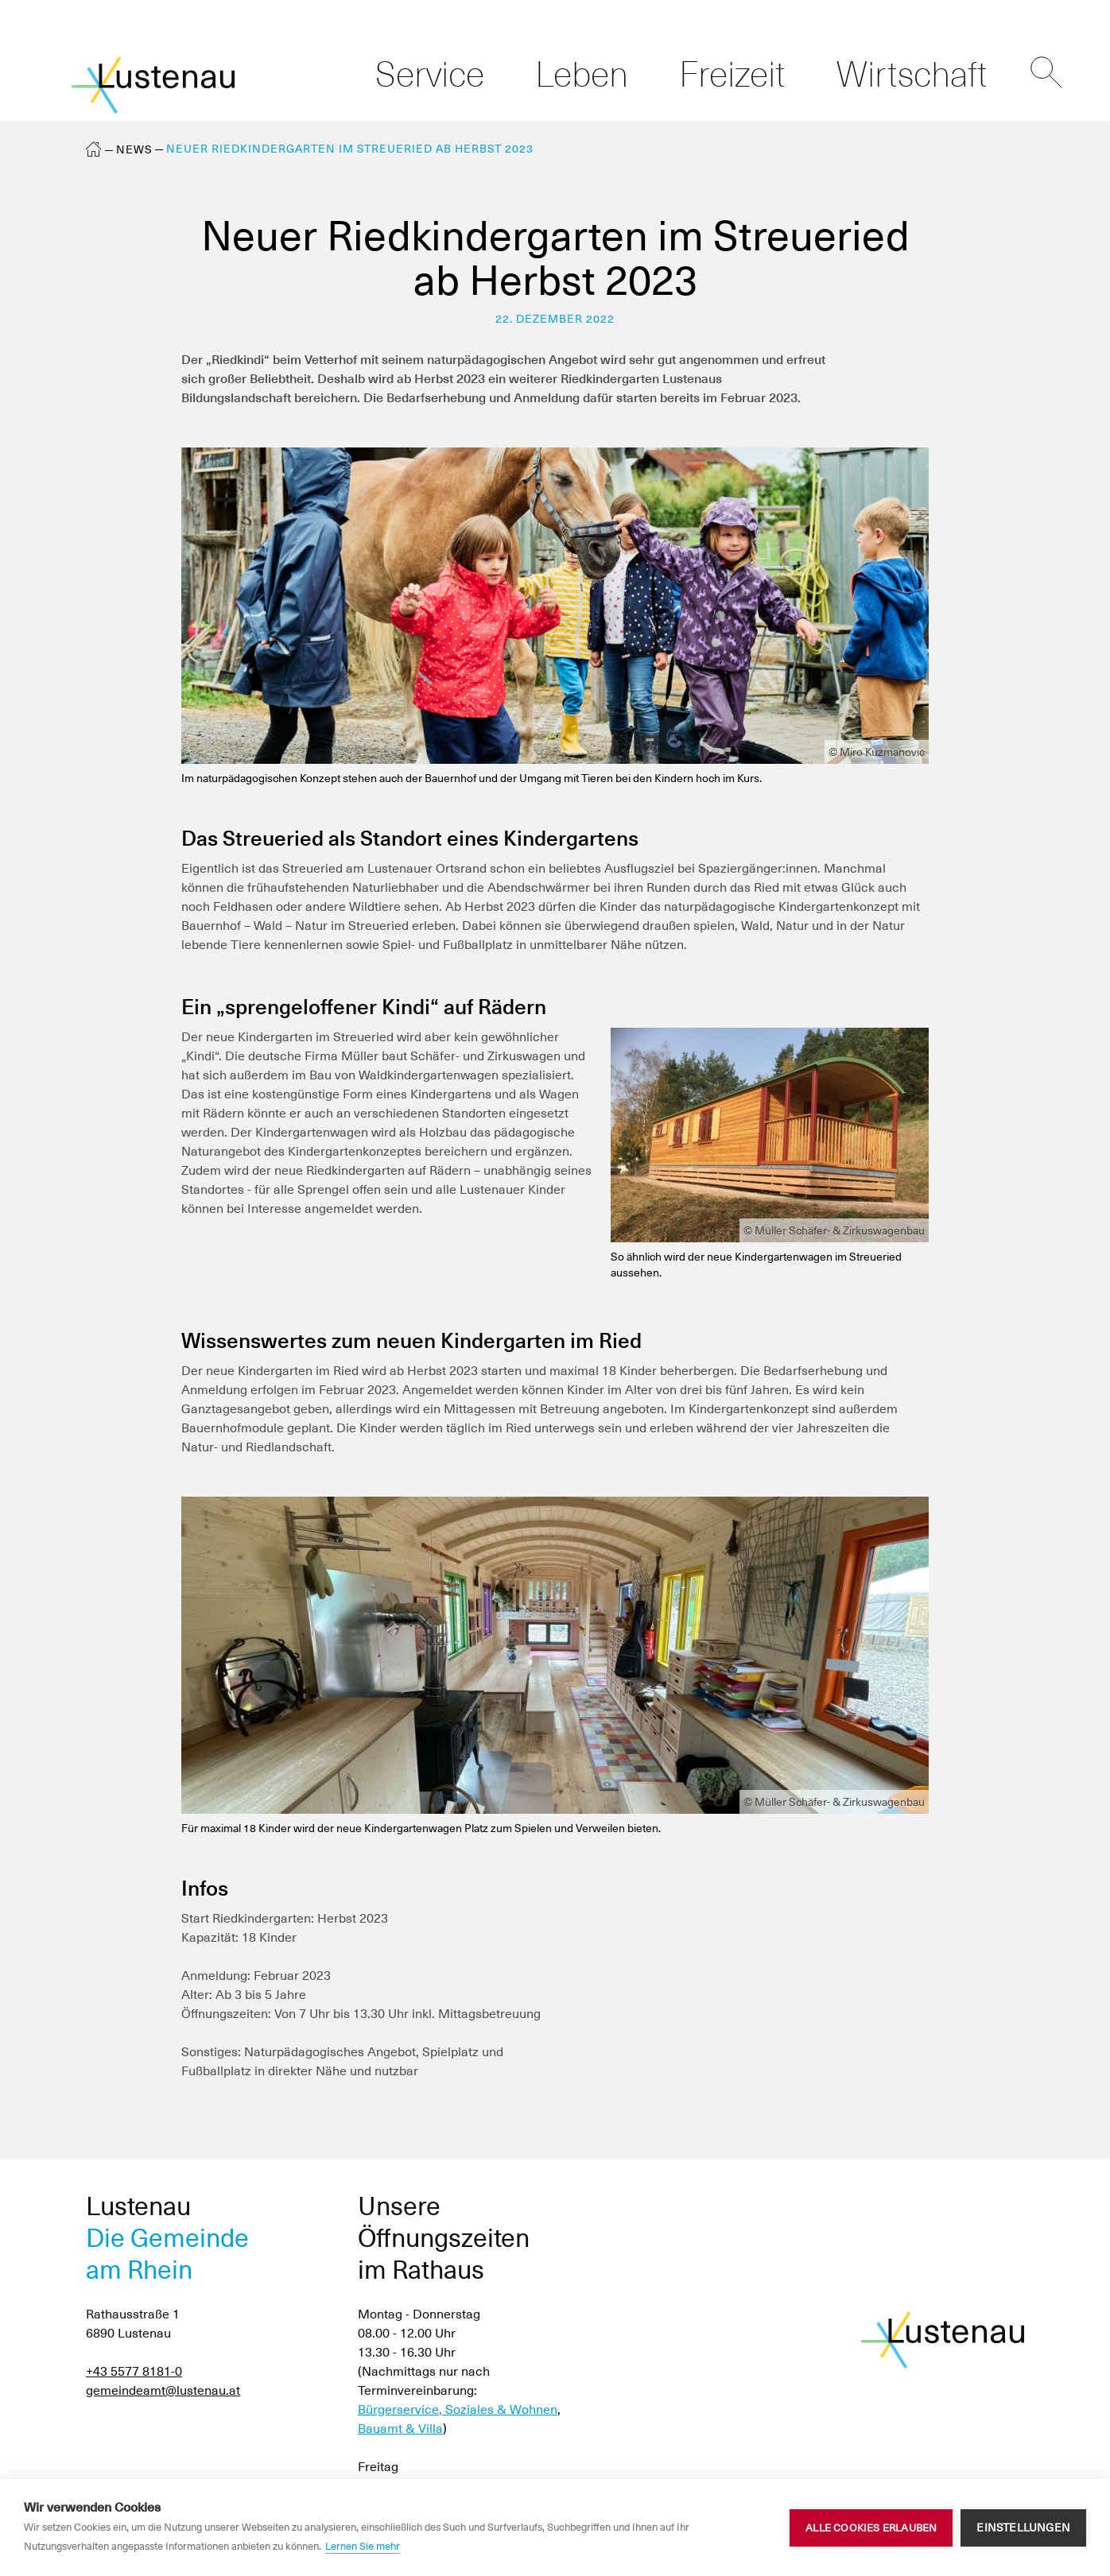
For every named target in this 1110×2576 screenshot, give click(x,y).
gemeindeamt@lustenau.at (163, 2390)
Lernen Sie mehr (362, 2546)
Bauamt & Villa (400, 2428)
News (134, 149)
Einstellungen (1023, 2527)
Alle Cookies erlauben (871, 2528)
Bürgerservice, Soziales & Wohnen (457, 2409)
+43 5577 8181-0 (134, 2371)
